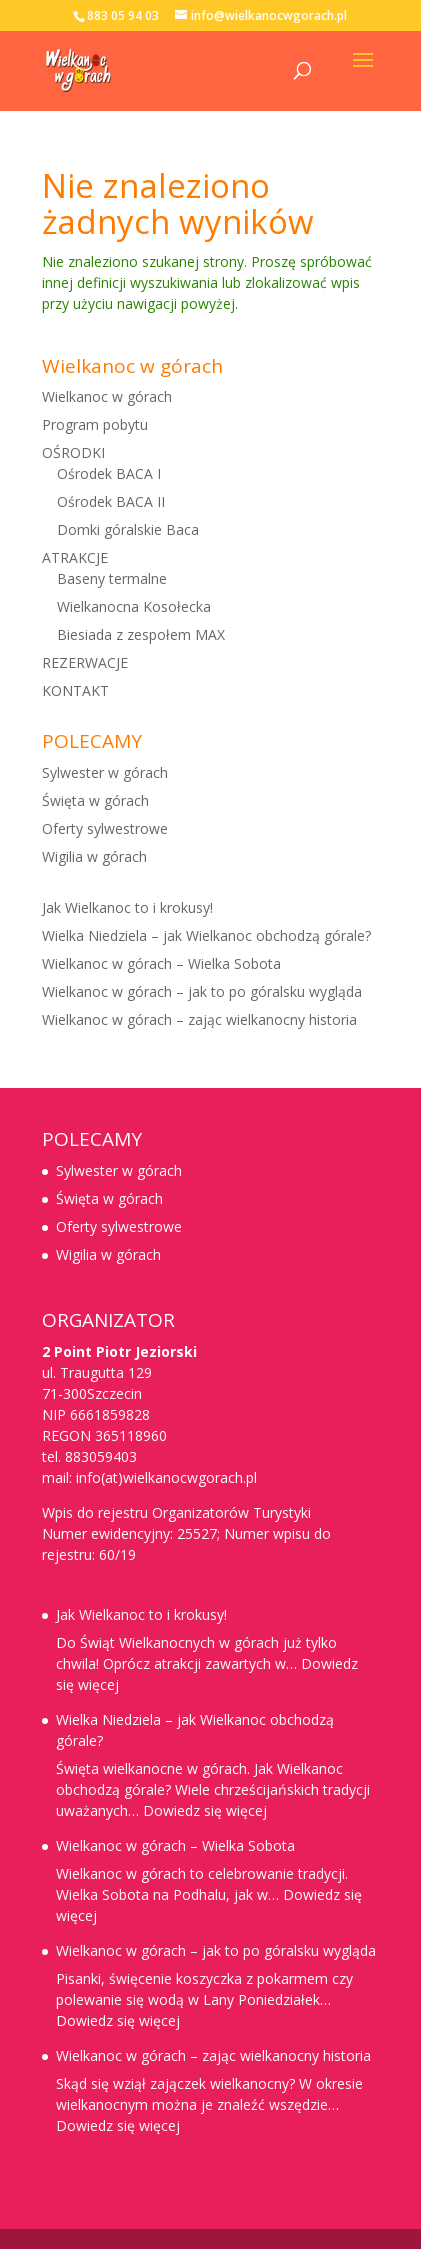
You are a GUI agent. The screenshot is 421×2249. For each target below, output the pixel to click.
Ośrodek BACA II (111, 501)
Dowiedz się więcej (205, 1810)
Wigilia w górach (94, 856)
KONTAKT (75, 690)
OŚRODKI (73, 452)
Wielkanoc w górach (107, 396)
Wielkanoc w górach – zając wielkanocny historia (199, 1019)
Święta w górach (95, 800)
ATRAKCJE (75, 557)
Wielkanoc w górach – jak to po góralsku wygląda (202, 991)
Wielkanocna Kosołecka (134, 606)
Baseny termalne (112, 578)
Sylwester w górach (105, 772)
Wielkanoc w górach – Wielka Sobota (161, 963)
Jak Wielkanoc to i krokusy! (127, 907)
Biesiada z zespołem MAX (141, 634)
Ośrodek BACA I (109, 473)
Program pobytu (95, 424)
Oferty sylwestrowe (105, 828)
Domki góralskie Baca (128, 529)
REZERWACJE (85, 662)
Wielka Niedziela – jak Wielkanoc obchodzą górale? (206, 935)
